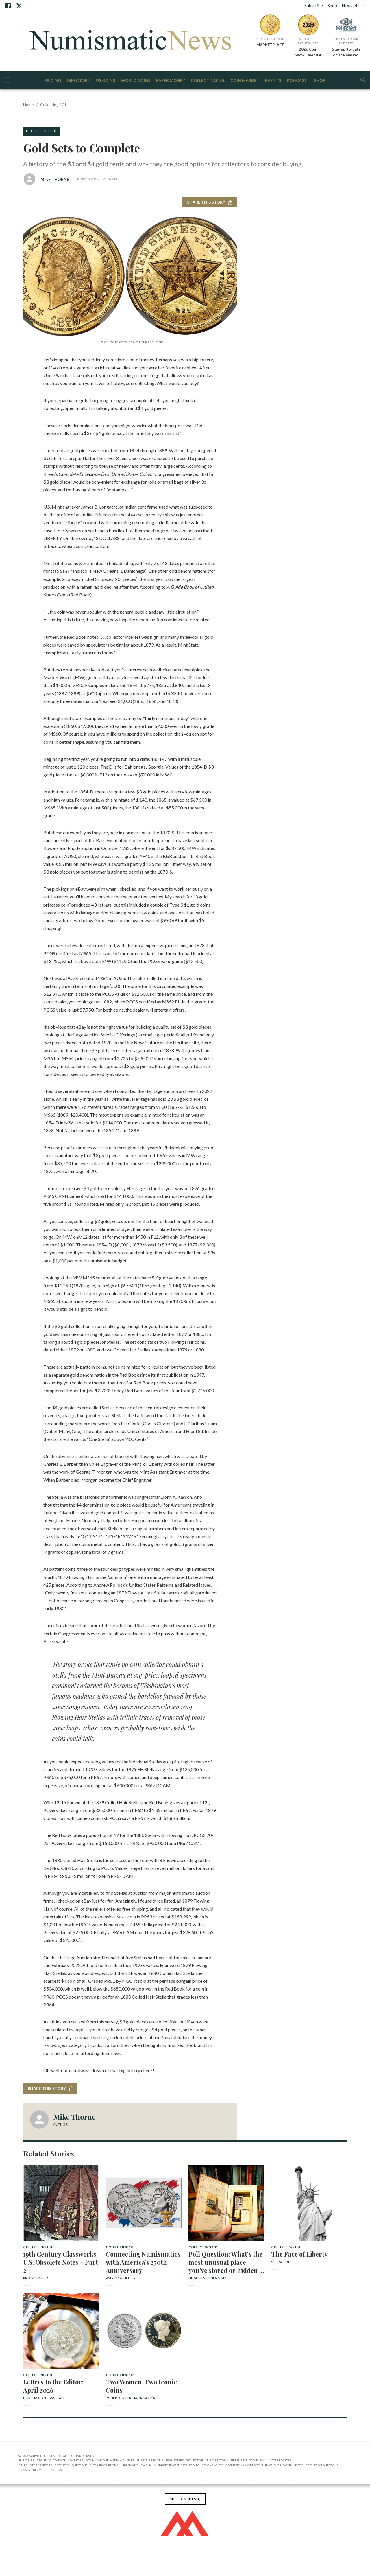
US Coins (105, 80)
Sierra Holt (281, 2262)
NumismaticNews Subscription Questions (181, 2465)
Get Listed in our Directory (207, 2460)
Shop (332, 5)
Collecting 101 (207, 80)
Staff (130, 2460)
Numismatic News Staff (209, 2278)
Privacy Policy (29, 2470)
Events (273, 80)
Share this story (209, 202)
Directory (78, 80)
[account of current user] (7, 80)
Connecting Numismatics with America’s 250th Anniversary (143, 2262)
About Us (43, 2460)
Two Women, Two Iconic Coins (141, 2386)
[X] (19, 5)
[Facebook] (8, 5)
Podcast (296, 80)
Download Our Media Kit (104, 2460)
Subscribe (313, 5)
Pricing (52, 80)
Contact (59, 2460)
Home (28, 104)
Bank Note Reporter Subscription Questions (52, 2465)
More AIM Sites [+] (185, 2499)
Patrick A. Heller (121, 2278)
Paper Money (170, 80)
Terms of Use (53, 2470)
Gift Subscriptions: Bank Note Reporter (261, 2460)
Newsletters (353, 5)
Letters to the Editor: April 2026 (53, 2386)
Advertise (75, 2460)
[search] (363, 80)
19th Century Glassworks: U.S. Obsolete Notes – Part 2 (60, 2262)
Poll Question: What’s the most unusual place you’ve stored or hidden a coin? (225, 2262)
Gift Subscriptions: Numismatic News (118, 2465)
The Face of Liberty (299, 2254)
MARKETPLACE (270, 45)
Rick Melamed (35, 2278)
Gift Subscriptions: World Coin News (243, 2465)
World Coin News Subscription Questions (306, 2465)
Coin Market (245, 80)
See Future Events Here (308, 41)
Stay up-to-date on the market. (346, 52)
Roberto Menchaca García (130, 2398)
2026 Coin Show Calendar (308, 52)
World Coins (136, 80)
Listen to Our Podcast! (346, 41)
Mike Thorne (54, 179)
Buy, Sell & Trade (270, 38)
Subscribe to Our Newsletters (160, 2460)
